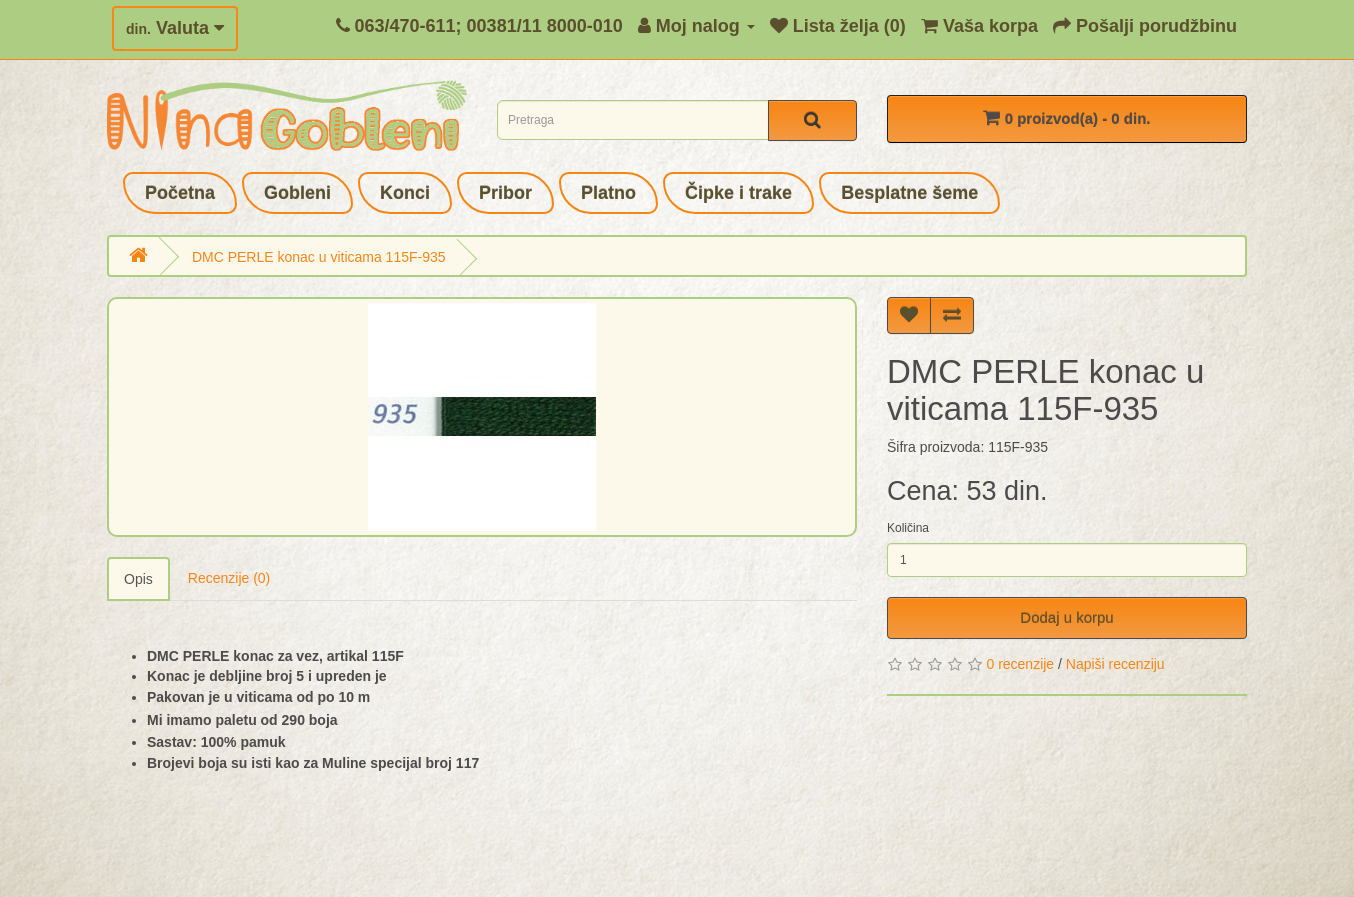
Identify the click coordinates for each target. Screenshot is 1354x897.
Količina (908, 528)
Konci (405, 193)
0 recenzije (1020, 664)
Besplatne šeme (909, 193)
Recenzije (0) (229, 578)
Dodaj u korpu (1066, 617)
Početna (180, 193)
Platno (608, 193)
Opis (138, 579)
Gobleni (297, 193)
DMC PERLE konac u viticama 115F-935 (319, 257)
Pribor (505, 193)
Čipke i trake (738, 193)
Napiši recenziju (1115, 664)
